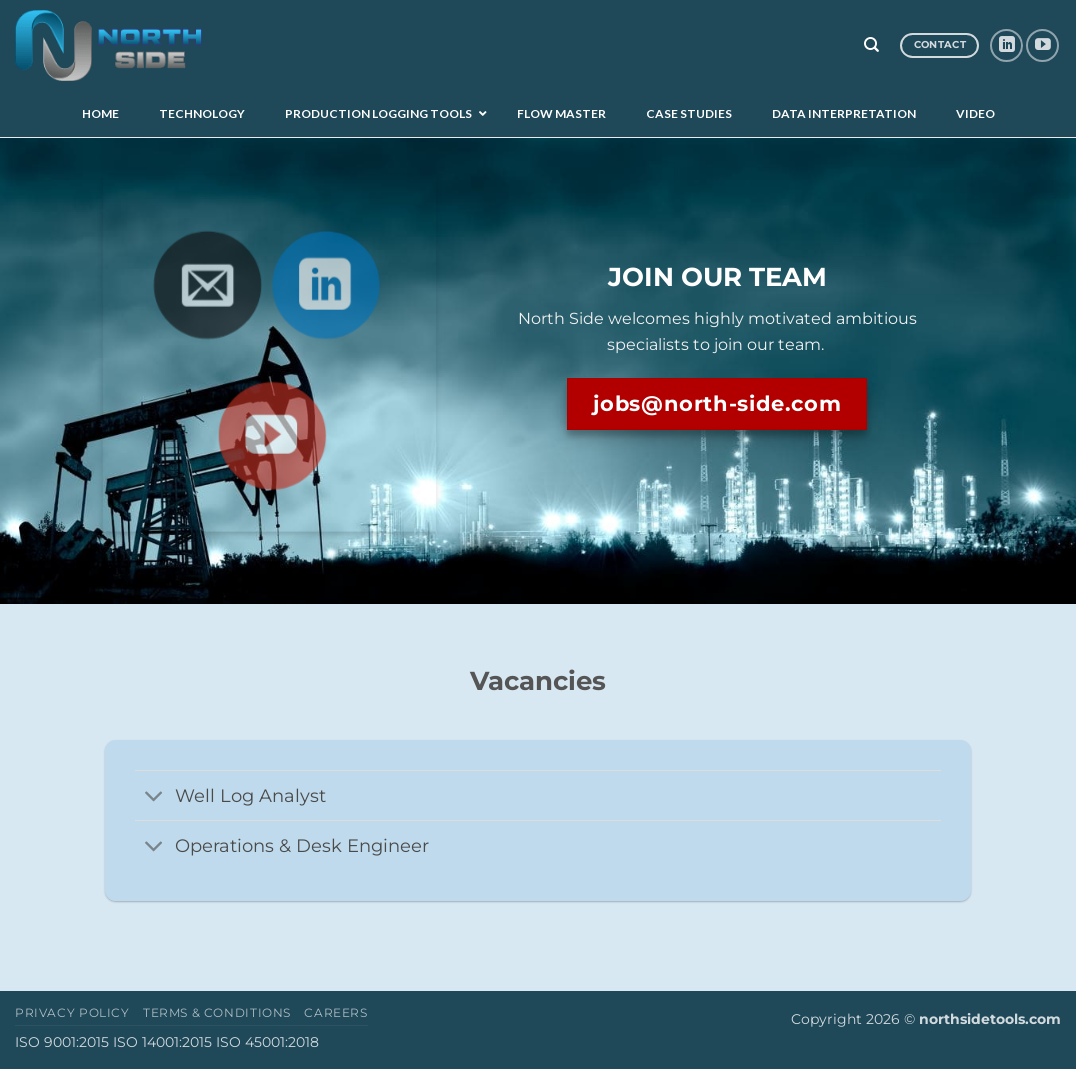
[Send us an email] (205, 281)
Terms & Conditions (217, 1012)
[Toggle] (154, 797)
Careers (335, 1012)
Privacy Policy (72, 1012)
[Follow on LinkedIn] (1006, 45)
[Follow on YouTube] (1042, 45)
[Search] (871, 45)
